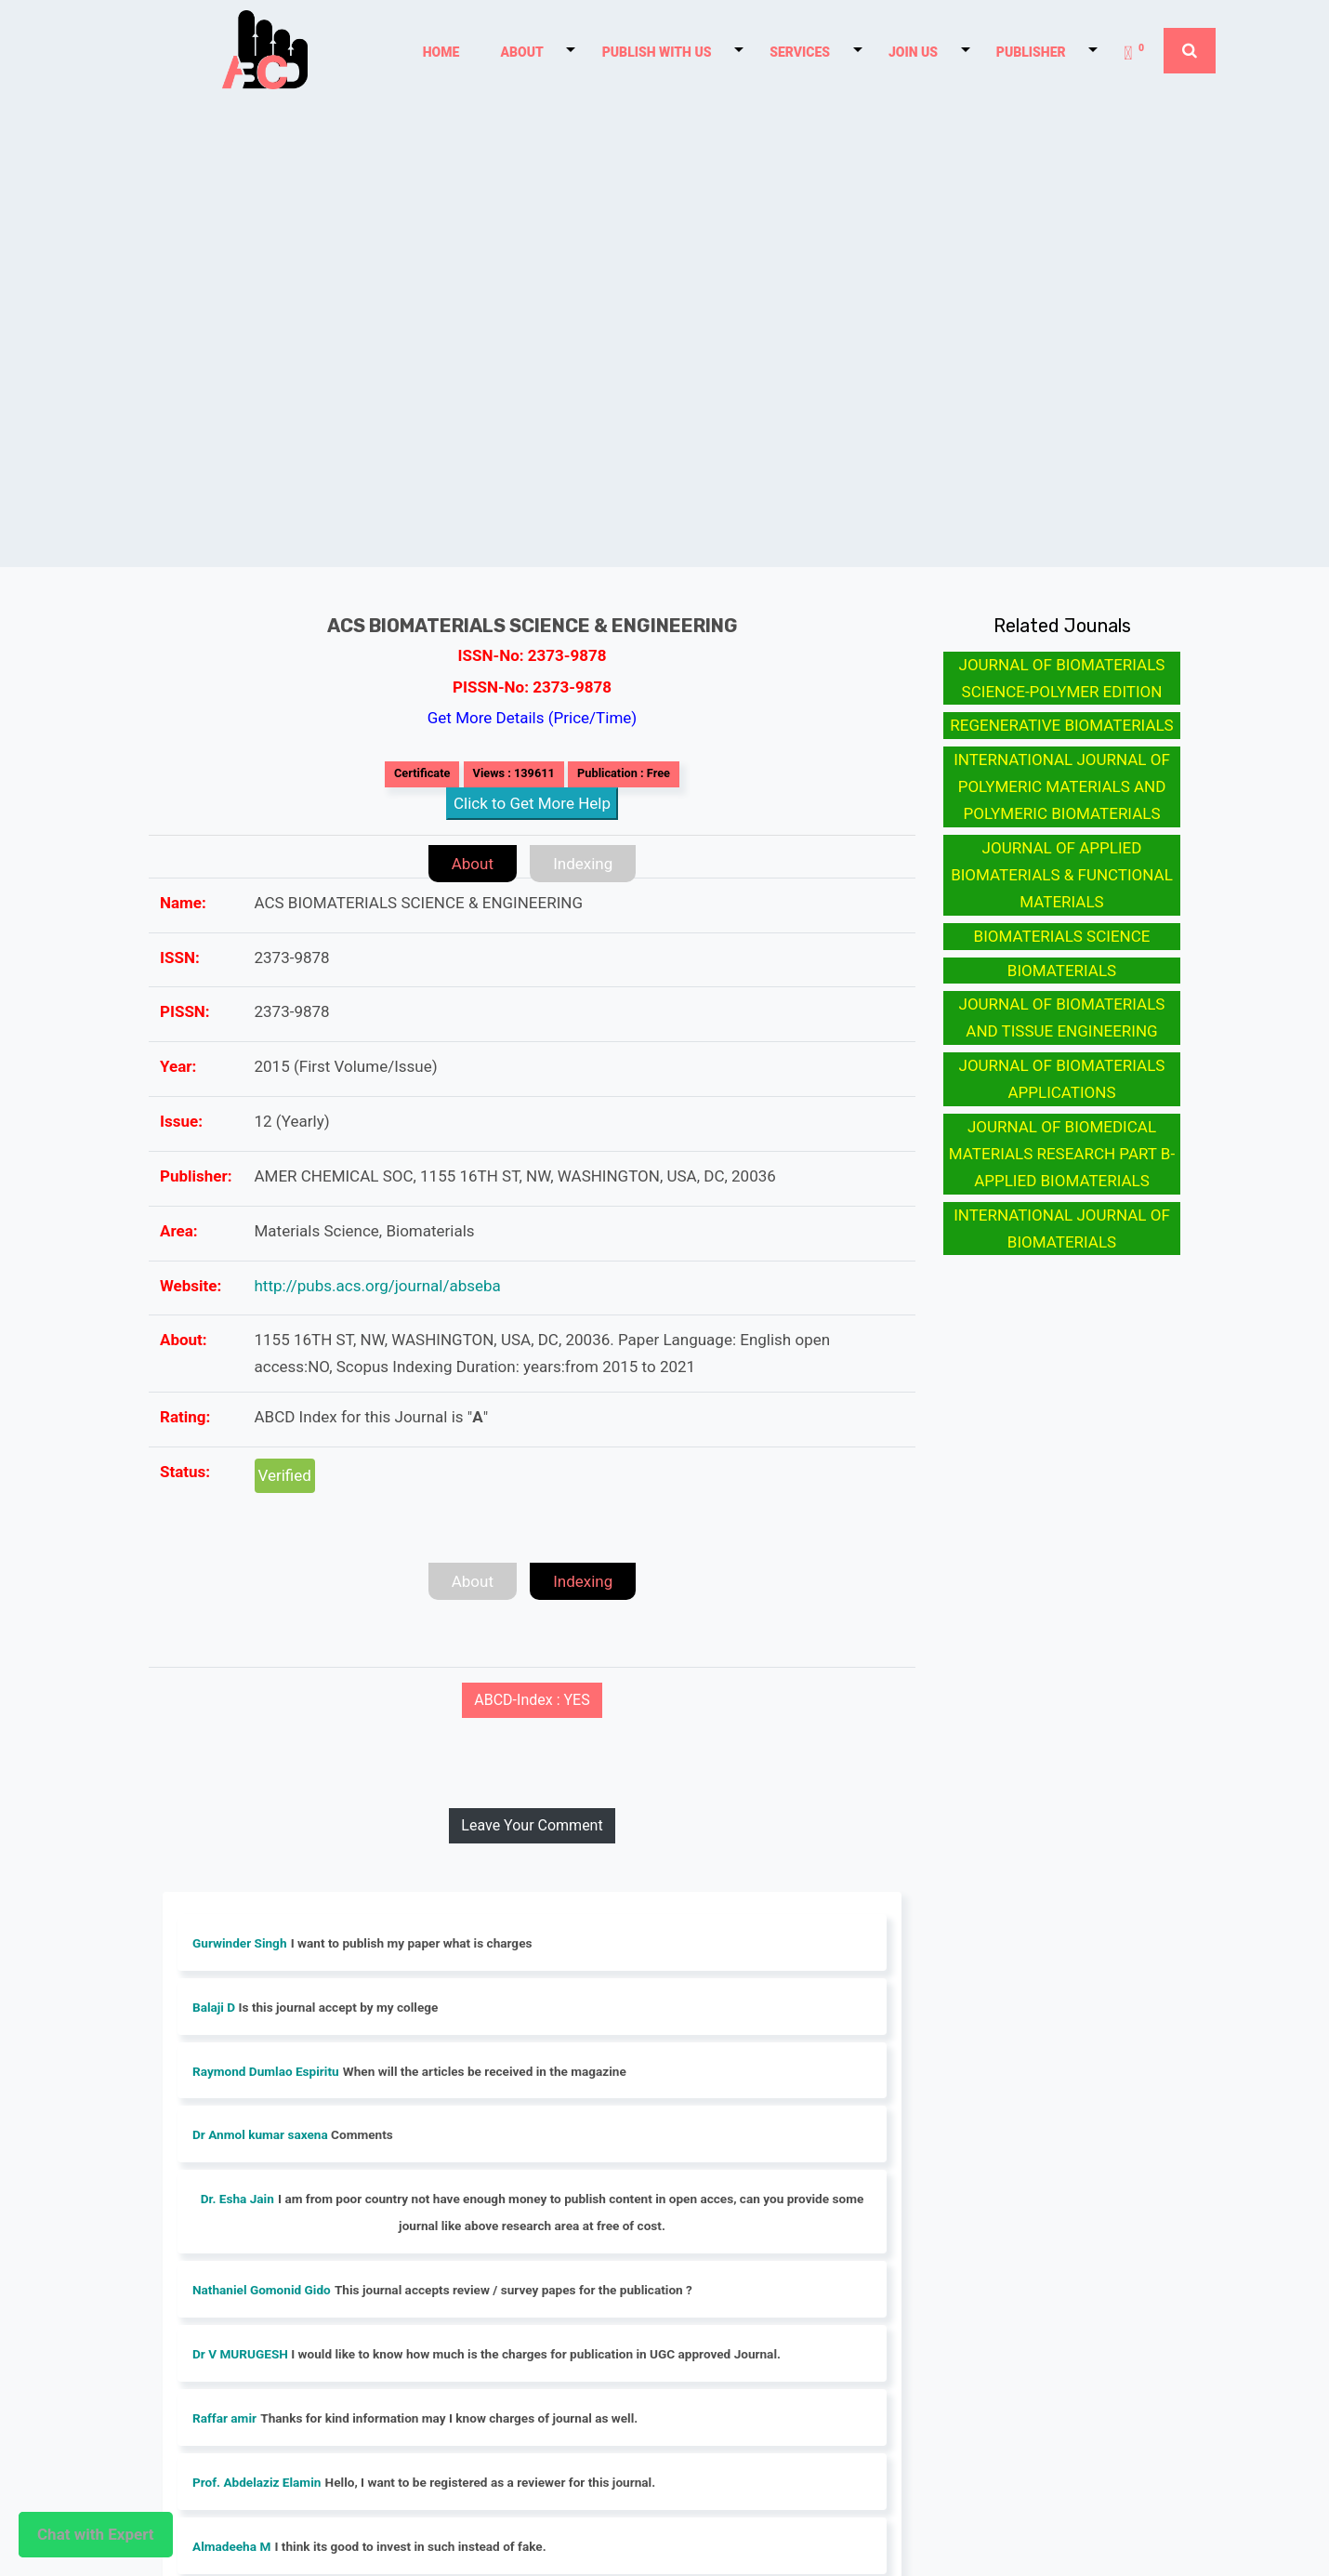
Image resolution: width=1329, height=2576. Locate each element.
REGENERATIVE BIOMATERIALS (1061, 725)
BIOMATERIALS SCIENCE (1062, 936)
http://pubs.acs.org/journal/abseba (378, 1285)
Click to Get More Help (532, 803)
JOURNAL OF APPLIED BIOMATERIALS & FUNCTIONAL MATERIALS (1062, 875)
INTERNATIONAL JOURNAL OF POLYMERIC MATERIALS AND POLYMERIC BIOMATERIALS (1062, 786)
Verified (284, 1475)
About (472, 863)
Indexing (582, 863)
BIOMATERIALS (1061, 970)
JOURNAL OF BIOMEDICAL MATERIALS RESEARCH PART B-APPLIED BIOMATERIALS (1062, 1153)
